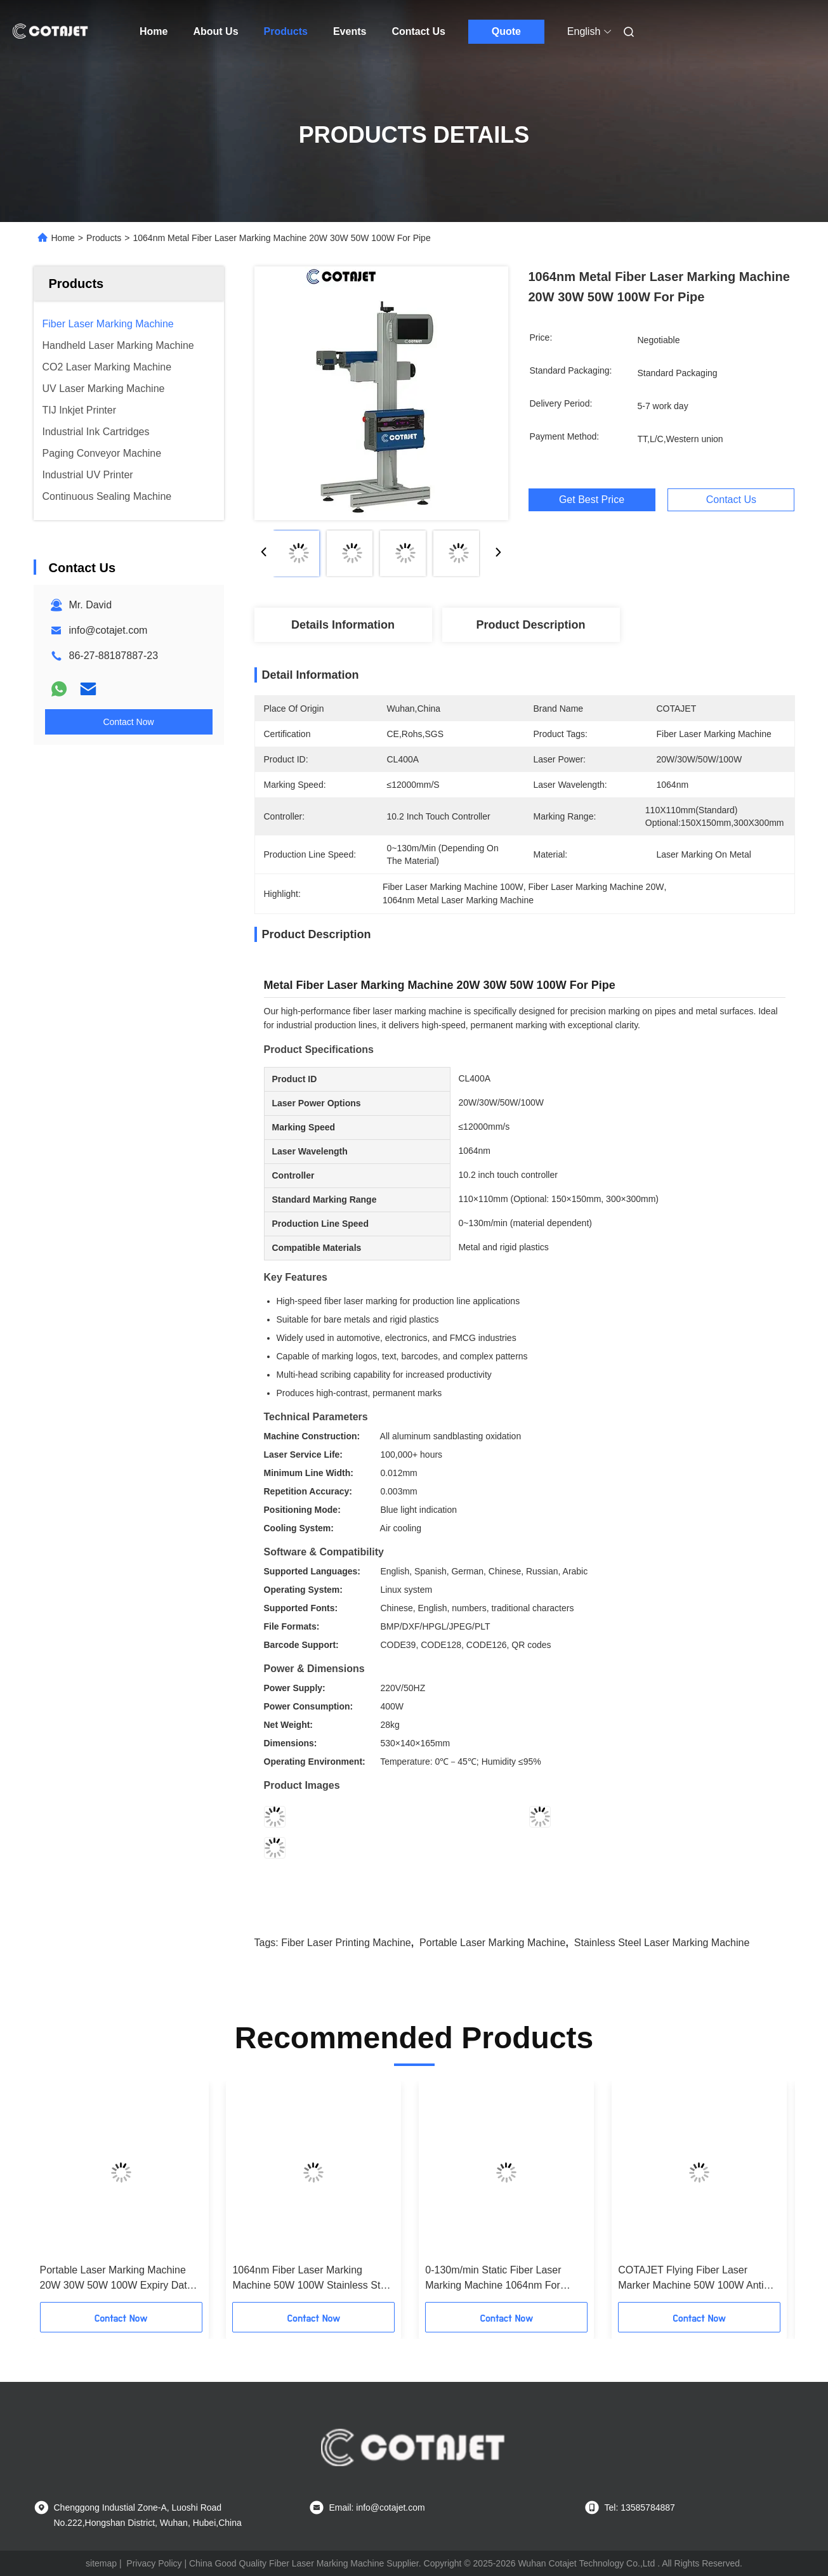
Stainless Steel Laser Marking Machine (662, 1942)
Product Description (530, 624)
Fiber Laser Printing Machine (346, 1942)
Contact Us (418, 31)
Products (286, 31)
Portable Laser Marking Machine (492, 1942)
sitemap (101, 2563)
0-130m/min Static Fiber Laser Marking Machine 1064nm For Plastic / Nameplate (493, 2279)
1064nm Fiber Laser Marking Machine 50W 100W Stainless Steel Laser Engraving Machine (312, 2279)
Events (349, 31)
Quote (506, 31)
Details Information (343, 624)
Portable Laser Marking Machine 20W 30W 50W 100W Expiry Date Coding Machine (116, 2279)
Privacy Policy (153, 2563)
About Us (215, 31)
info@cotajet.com (108, 630)
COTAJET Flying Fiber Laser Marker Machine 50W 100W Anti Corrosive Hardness (690, 2279)
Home (154, 31)
